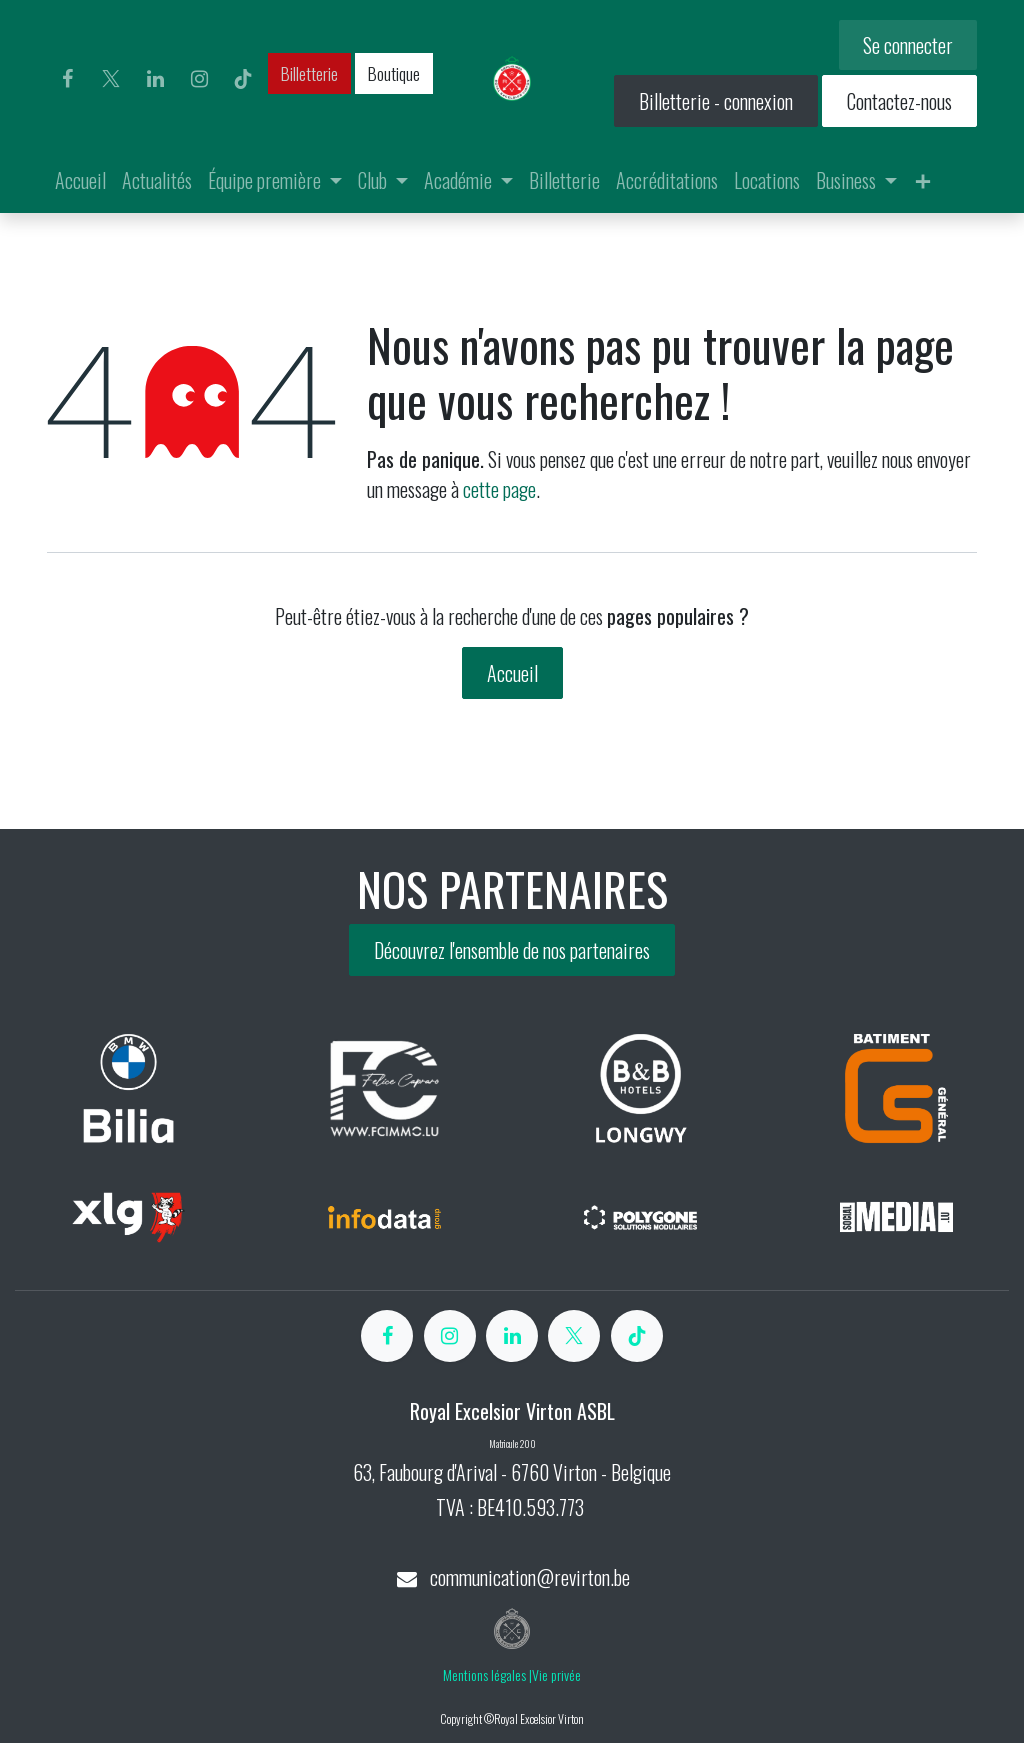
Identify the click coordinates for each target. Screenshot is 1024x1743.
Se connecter (908, 45)
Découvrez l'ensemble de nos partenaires (512, 950)
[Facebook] (67, 79)
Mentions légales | (487, 1674)
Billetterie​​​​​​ (309, 73)
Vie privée (556, 1674)
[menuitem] (80, 180)
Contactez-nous (899, 101)
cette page (499, 489)
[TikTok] (243, 79)
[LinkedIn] (155, 79)
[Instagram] (199, 79)
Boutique (394, 73)
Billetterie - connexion (716, 101)
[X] (111, 79)
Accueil (512, 673)
